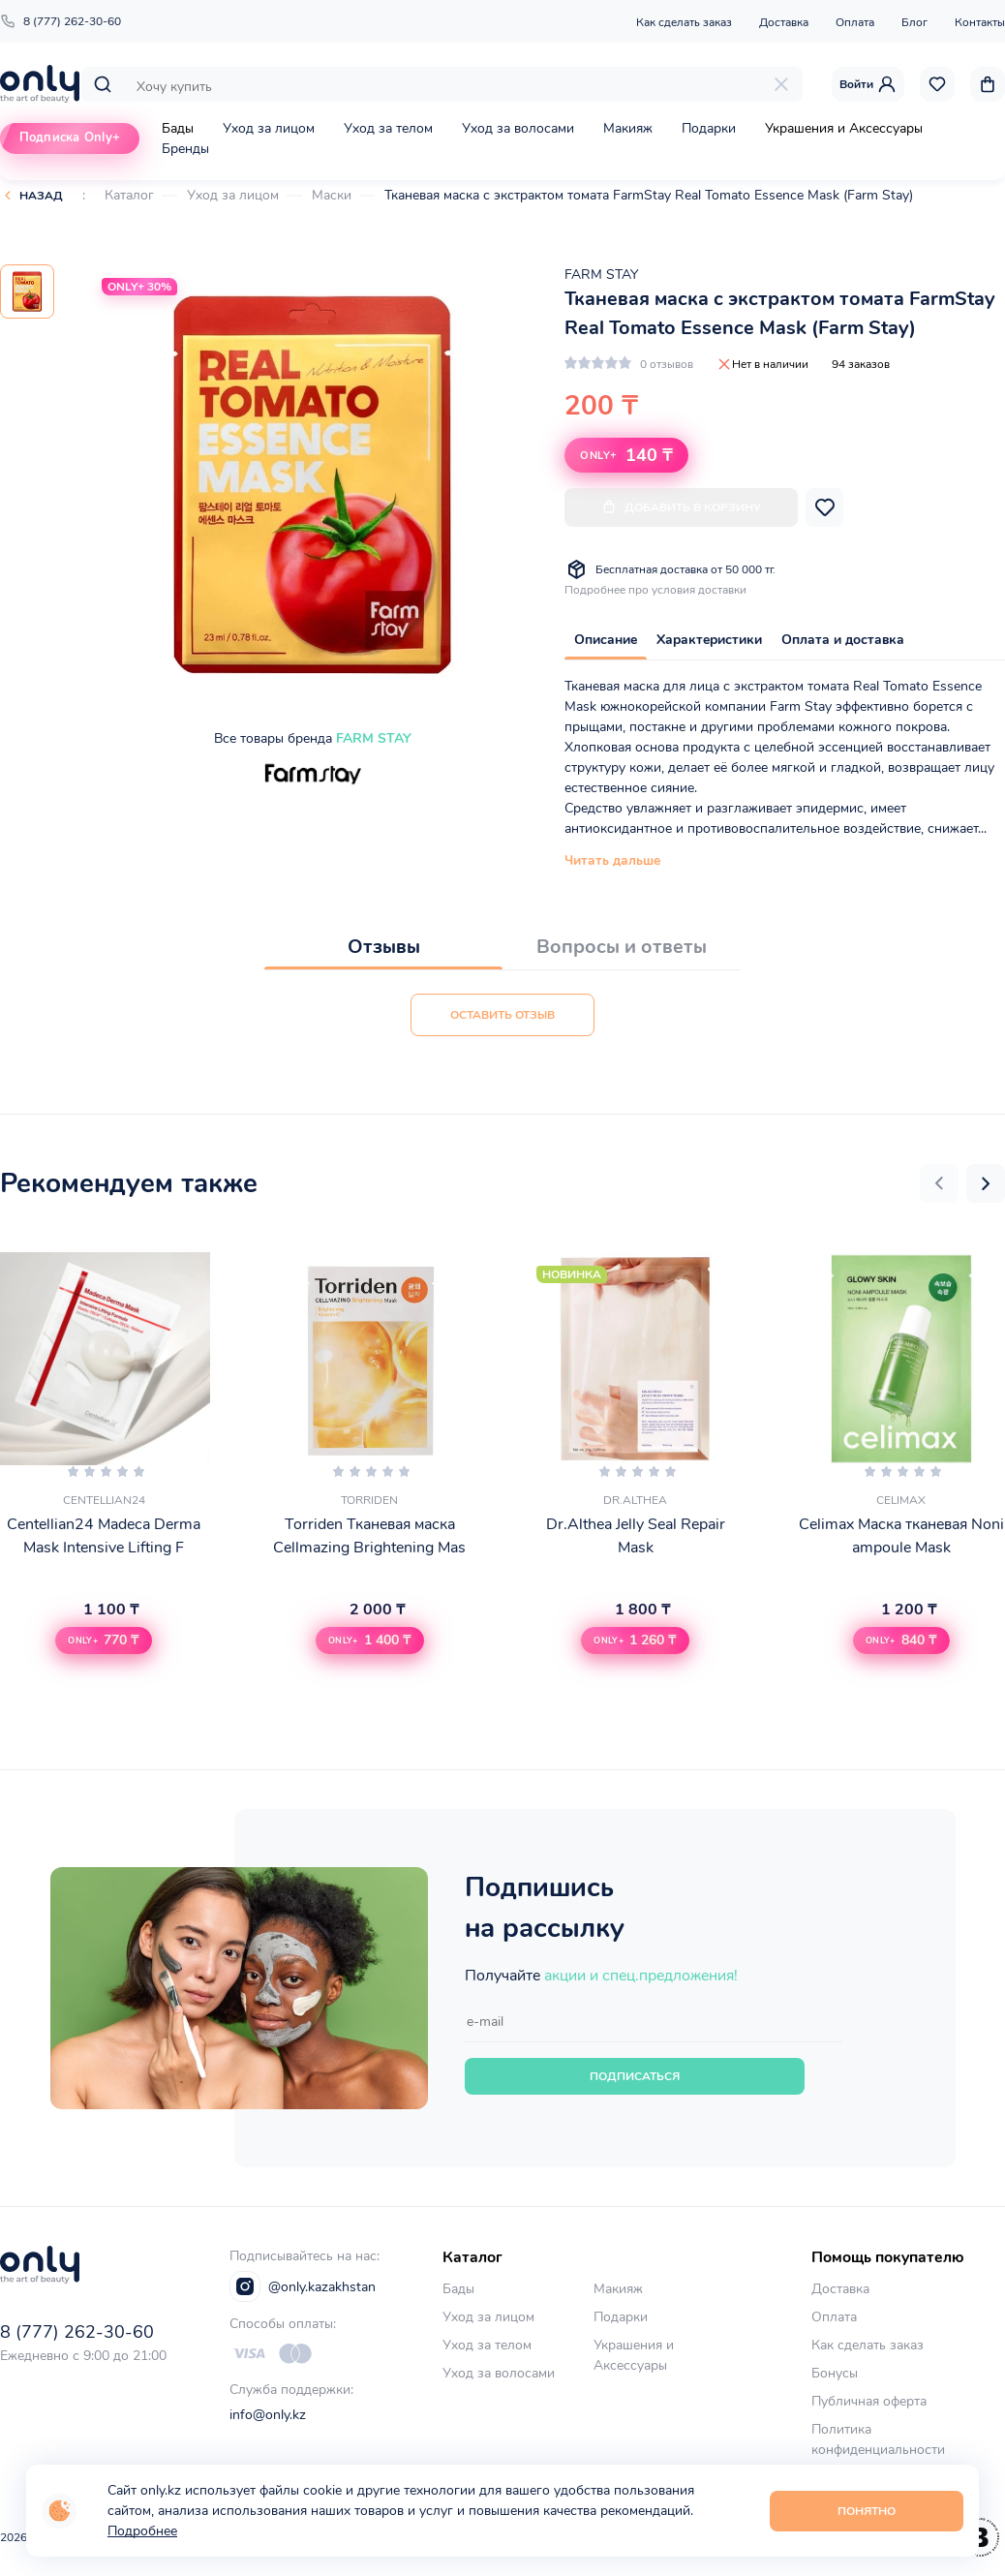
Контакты (980, 22)
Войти (868, 84)
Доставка (783, 22)
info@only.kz (267, 2415)
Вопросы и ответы (621, 947)
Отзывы (384, 947)
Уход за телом (388, 128)
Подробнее (142, 2531)
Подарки (709, 128)
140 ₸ (626, 455)
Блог (914, 22)
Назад (41, 195)
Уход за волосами (518, 128)
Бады (178, 128)
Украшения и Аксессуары (844, 128)
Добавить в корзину (681, 507)
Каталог (129, 195)
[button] (939, 1183)
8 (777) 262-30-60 (60, 21)
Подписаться (635, 2076)
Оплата (855, 22)
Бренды (185, 148)
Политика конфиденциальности (878, 2439)
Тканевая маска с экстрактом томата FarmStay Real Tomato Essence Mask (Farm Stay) (648, 195)
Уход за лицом (269, 128)
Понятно (867, 2511)
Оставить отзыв (502, 1015)
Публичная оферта (869, 2401)
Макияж (628, 128)
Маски (331, 195)
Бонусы (834, 2373)
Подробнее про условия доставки (655, 590)
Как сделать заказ (684, 22)
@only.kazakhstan (302, 2286)
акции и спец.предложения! (641, 1975)
